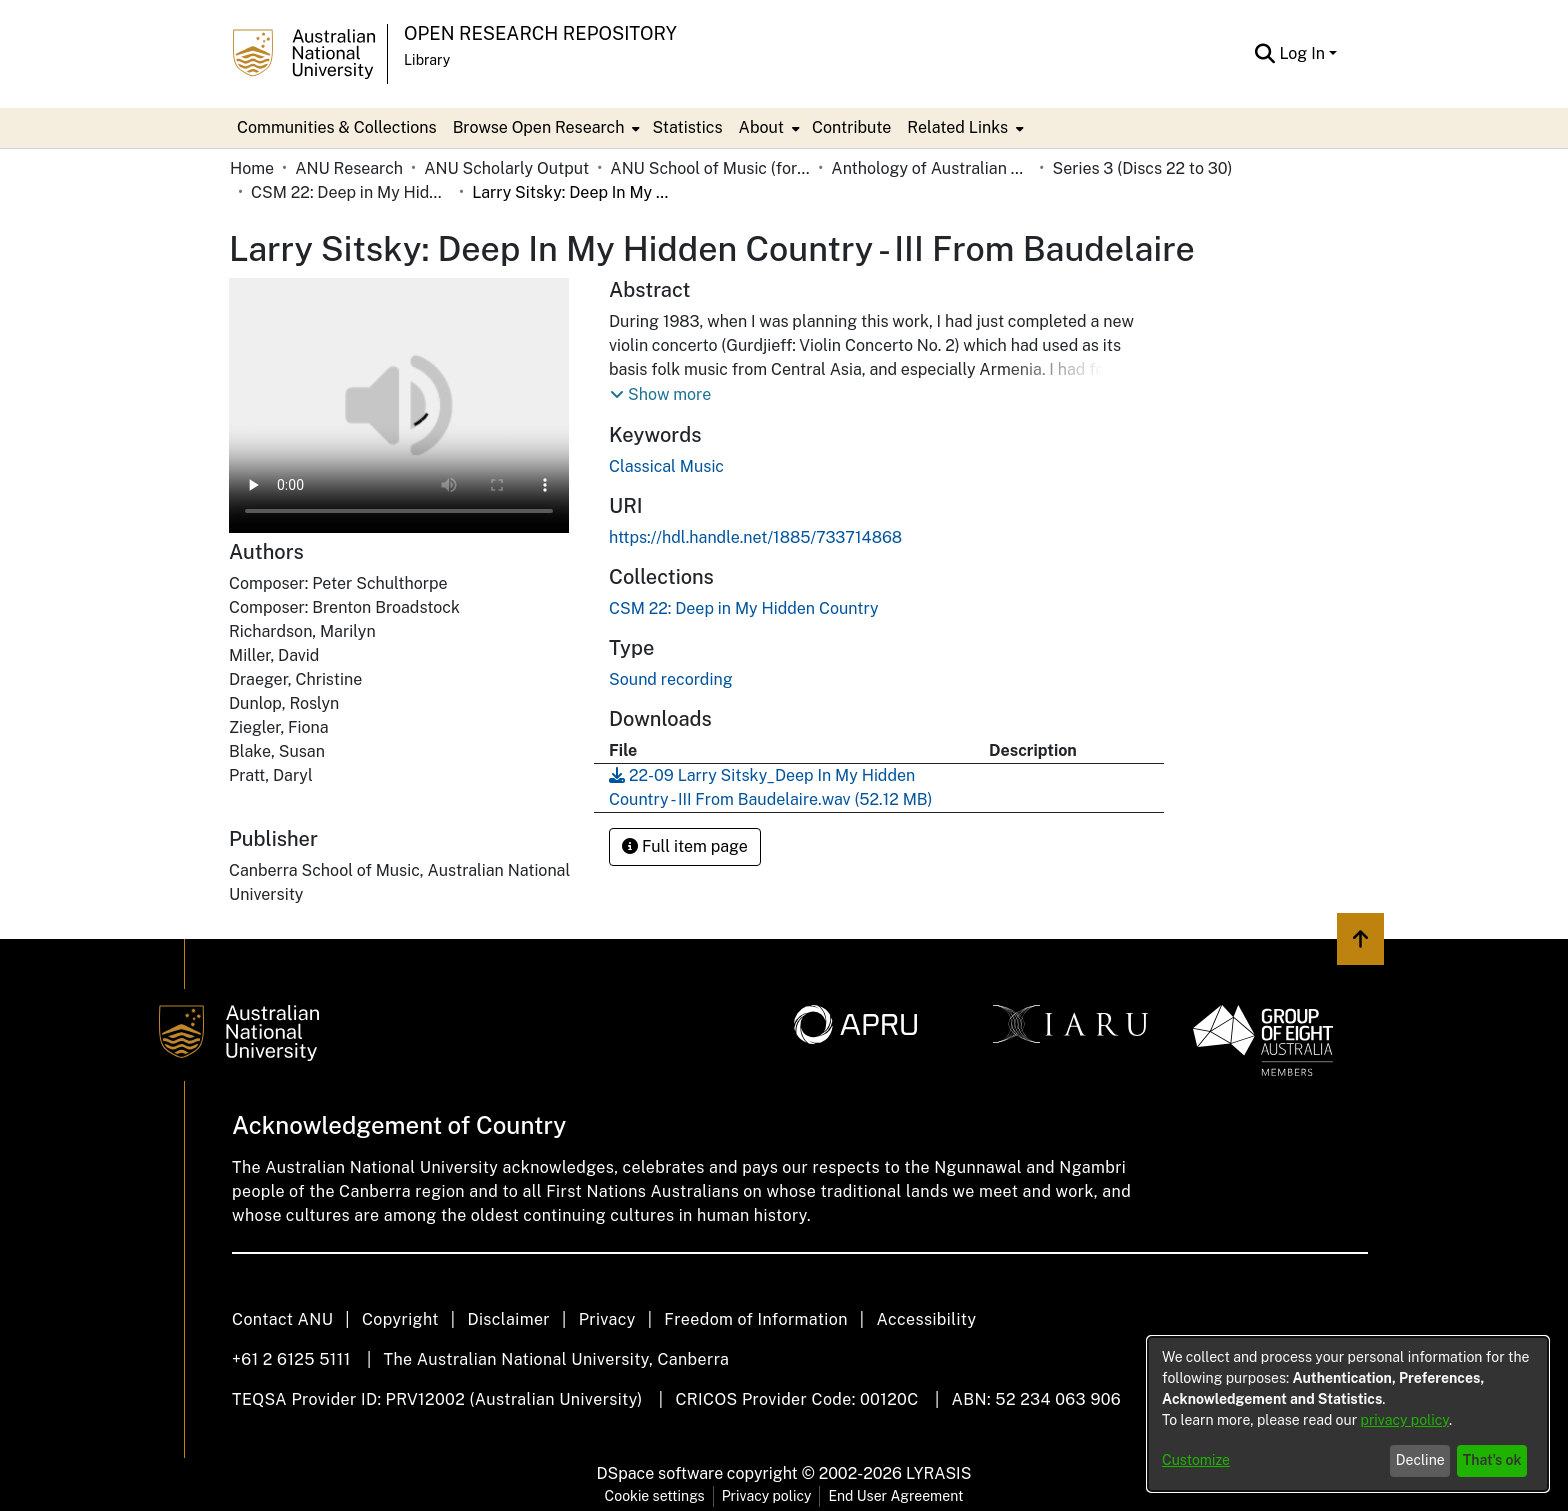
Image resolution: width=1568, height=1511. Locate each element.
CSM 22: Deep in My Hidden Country (351, 192)
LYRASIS (938, 1473)
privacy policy (1405, 1420)
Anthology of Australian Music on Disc (931, 168)
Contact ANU (282, 1319)
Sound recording (671, 679)
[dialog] (1348, 1414)
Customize (1196, 1460)
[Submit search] (1264, 54)
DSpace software (660, 1473)
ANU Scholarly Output (506, 168)
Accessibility (926, 1319)
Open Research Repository (540, 33)
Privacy (607, 1319)
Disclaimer (508, 1319)
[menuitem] (545, 128)
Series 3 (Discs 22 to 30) (1142, 168)
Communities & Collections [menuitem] (337, 127)
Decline (1420, 1460)
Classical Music (666, 466)
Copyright (400, 1319)
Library (427, 60)
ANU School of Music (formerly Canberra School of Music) (710, 168)
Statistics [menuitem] (687, 127)
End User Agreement (895, 1496)
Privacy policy (767, 1496)
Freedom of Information (755, 1319)
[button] (660, 395)
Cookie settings (655, 1496)
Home (252, 168)
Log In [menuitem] (1302, 53)
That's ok (1492, 1460)
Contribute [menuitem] (851, 127)
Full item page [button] (685, 846)
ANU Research (349, 168)
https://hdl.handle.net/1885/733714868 (755, 537)
